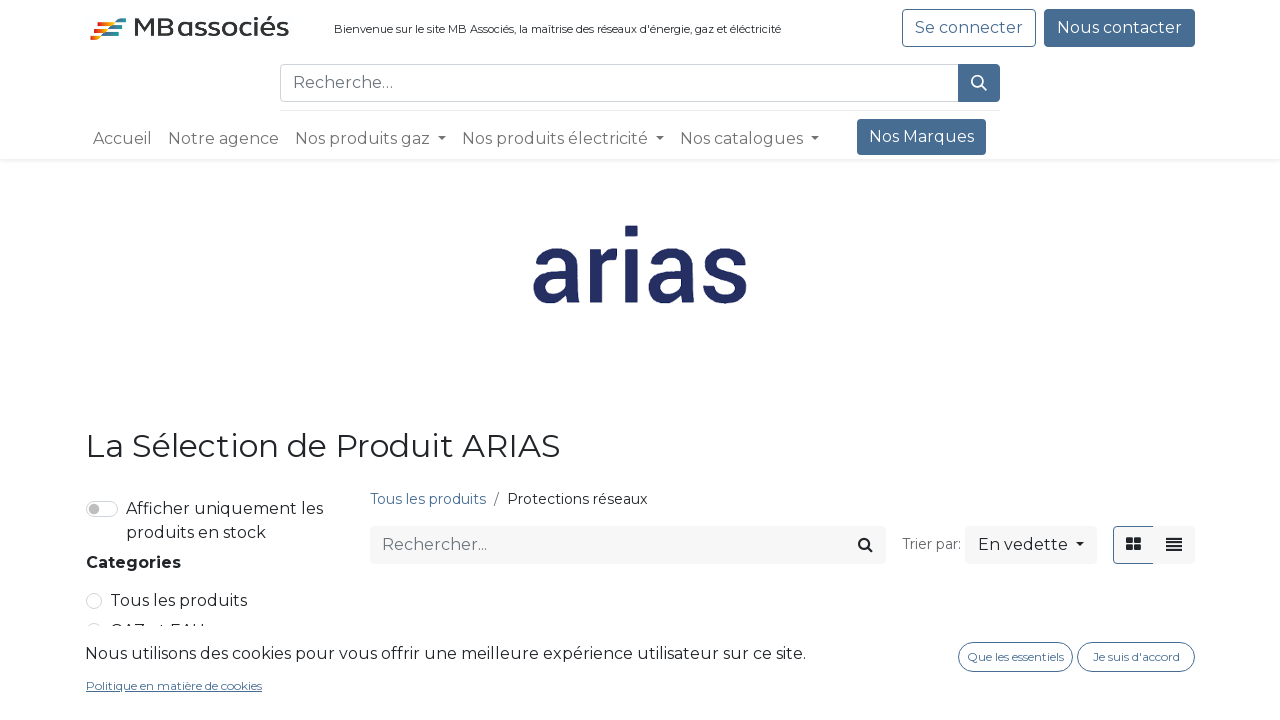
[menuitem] (122, 139)
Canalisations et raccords (223, 690)
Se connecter (969, 27)
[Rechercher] (979, 83)
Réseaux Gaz (170, 660)
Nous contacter (1119, 27)
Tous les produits (178, 600)
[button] (1031, 545)
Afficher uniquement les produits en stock (224, 520)
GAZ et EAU (157, 630)
